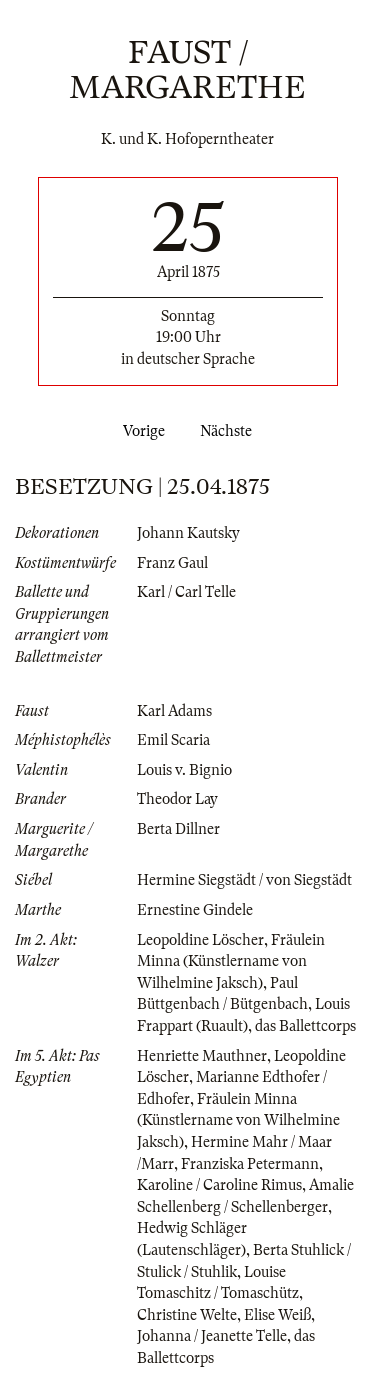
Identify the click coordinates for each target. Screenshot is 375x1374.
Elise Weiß (277, 1315)
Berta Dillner (178, 829)
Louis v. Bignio (184, 770)
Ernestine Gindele (195, 910)
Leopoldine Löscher (200, 940)
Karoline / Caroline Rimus (219, 1185)
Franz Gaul (172, 563)
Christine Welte (187, 1315)
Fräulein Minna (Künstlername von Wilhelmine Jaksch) (231, 961)
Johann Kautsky (188, 533)
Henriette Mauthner (202, 1056)
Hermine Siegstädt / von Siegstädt (244, 880)
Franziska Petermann (250, 1164)
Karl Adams (174, 711)
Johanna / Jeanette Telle (212, 1336)
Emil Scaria (173, 740)
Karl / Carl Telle (186, 592)
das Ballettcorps (305, 1026)
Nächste (230, 431)
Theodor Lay (177, 799)
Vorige (140, 431)
